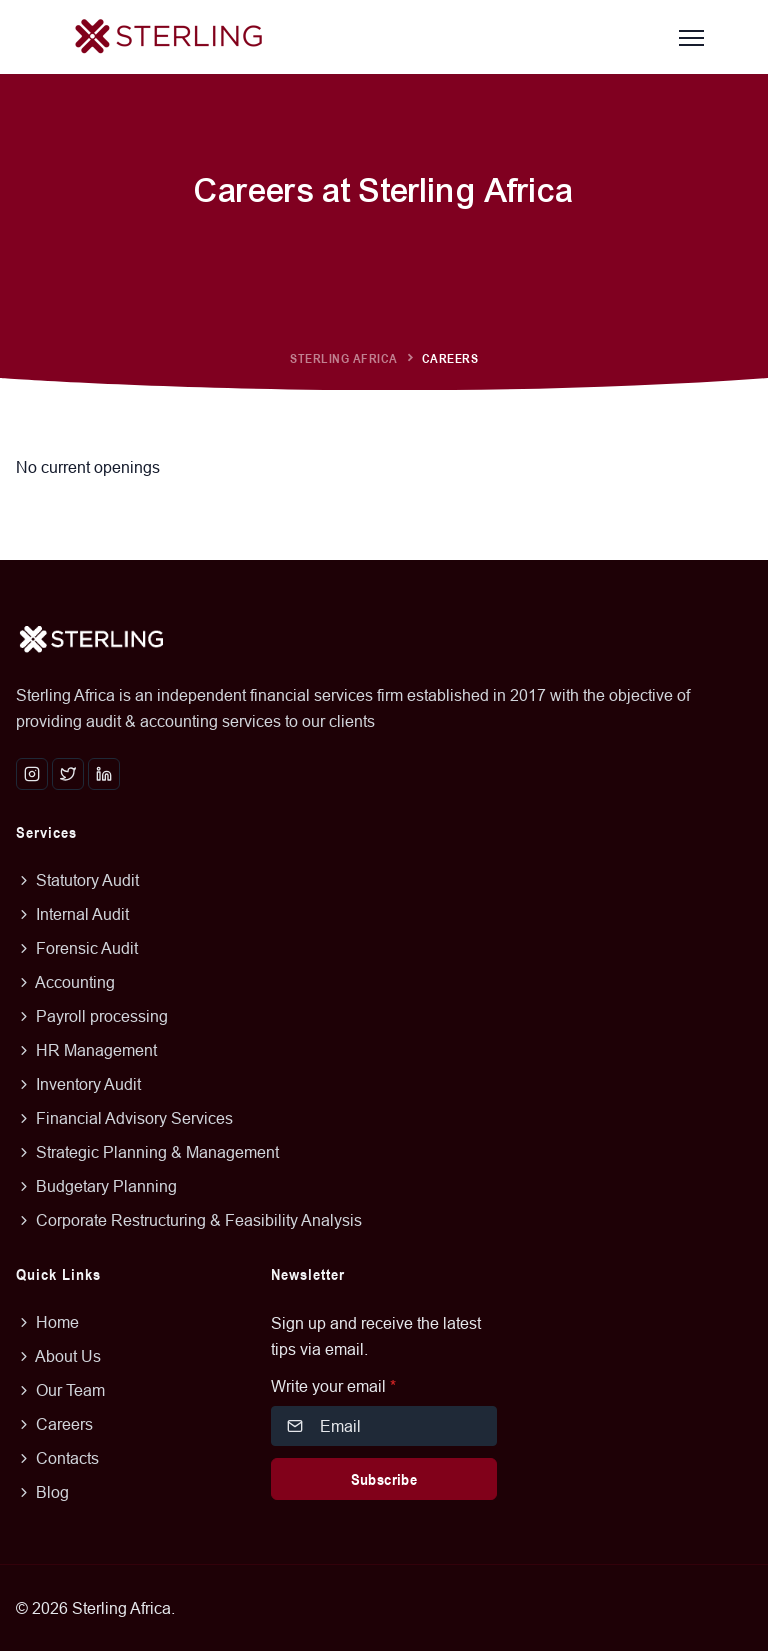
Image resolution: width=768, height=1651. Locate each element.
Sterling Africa (344, 358)
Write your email (333, 1386)
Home (47, 1322)
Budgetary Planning (96, 1186)
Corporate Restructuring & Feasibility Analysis (189, 1220)
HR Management (86, 1050)
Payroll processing (92, 1016)
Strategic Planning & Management (147, 1152)
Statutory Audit (77, 880)
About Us (58, 1356)
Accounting (65, 982)
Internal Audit (72, 914)
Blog (42, 1492)
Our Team (60, 1390)
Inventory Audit (78, 1084)
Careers (54, 1424)
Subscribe (384, 1479)
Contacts (57, 1458)
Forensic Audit (77, 948)
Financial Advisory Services (124, 1118)
